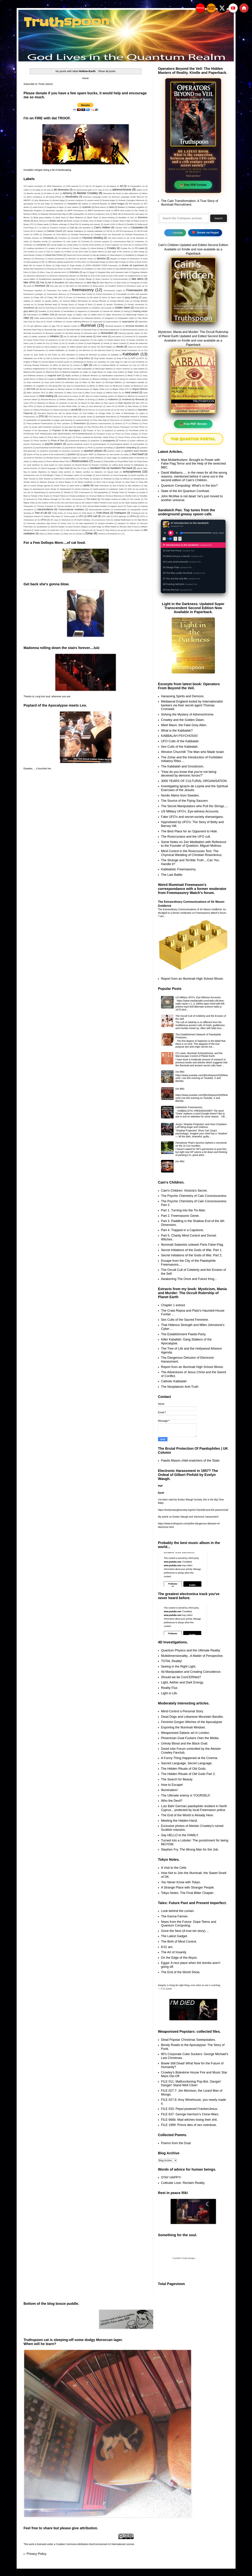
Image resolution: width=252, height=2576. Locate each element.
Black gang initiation (42, 217)
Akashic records (34, 193)
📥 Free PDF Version (193, 185)
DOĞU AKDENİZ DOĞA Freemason (102, 265)
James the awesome (138, 343)
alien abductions (131, 193)
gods (109, 308)
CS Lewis (139, 248)
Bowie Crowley (103, 221)
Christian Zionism (31, 238)
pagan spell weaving (63, 420)
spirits (86, 485)
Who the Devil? (171, 1801)
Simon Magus (65, 482)
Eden (34, 272)
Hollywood (76, 318)
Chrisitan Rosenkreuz (80, 234)
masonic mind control (138, 379)
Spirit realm (74, 486)
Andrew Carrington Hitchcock (131, 200)
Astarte (85, 204)
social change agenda (40, 486)
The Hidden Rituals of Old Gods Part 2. (188, 1774)
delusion (27, 259)
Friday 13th (39, 297)
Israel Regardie (93, 343)
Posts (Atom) (45, 84)
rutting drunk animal (121, 465)
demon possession (56, 259)
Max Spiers (96, 382)
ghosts (99, 304)
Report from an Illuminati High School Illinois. (192, 979)
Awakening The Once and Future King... (189, 1279)
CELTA (109, 231)
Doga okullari (76, 265)
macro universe (123, 369)
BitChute (197, 8)
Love (134, 365)
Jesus (130, 347)
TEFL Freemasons (82, 492)
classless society (40, 241)
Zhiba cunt (67, 534)
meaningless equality (135, 382)
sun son (27, 492)
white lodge (96, 527)
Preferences (172, 1585)
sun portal (140, 489)
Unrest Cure (66, 523)
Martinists (62, 379)
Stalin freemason (101, 486)
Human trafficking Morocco (77, 322)
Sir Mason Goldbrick (84, 482)
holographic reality (126, 318)
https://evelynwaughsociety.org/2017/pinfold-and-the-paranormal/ (193, 1510)
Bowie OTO (29, 224)
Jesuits (120, 346)
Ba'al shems (100, 207)
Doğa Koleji (61, 265)
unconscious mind (102, 520)
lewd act (65, 365)
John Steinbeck (68, 355)
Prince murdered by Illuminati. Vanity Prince (95, 437)
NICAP (121, 406)
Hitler (26, 318)
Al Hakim (48, 193)
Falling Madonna (76, 283)
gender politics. (52, 301)
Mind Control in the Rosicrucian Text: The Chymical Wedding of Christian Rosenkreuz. (192, 853)
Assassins (72, 203)
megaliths (40, 386)
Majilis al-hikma (72, 375)
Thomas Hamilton (64, 506)
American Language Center (95, 197)
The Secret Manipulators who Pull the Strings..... (194, 806)
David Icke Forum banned (78, 255)
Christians (62, 238)
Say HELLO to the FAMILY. (180, 1835)
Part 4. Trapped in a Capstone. (182, 1230)
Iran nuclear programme (79, 340)
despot (124, 259)
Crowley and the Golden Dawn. (183, 720)
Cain (72, 227)
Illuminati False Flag (32, 330)
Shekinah (107, 479)
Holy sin (39, 322)
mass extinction (33, 382)
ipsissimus (53, 340)
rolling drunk (37, 461)
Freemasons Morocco (56, 294)
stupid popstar (99, 489)
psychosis (28, 448)
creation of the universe (58, 248)
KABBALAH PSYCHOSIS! (179, 736)
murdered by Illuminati (133, 399)
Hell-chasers (32, 315)
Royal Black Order (126, 461)
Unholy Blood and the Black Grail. (184, 1743)
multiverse (113, 399)
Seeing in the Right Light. (178, 1666)
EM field (83, 276)
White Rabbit (110, 527)
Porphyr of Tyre (94, 430)
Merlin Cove (104, 386)
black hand (60, 217)
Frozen (69, 297)
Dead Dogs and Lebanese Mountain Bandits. (192, 1717)
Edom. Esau (45, 272)
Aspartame (58, 204)
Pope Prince (139, 427)
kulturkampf (78, 362)
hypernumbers (112, 322)
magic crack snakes (115, 372)
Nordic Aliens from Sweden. (180, 795)
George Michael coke (119, 301)
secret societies (137, 475)
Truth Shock (87, 513)
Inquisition (143, 336)
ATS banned (134, 204)
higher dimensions (114, 315)
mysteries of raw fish (68, 403)
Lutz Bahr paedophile (82, 369)
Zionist (79, 534)
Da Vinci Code (81, 252)
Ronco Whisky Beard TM (57, 461)
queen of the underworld (53, 454)
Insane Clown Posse (36, 340)
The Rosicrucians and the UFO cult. (186, 836)
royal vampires (64, 465)
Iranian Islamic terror (116, 340)
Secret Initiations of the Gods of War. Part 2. (191, 1255)
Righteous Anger (70, 458)
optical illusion (72, 413)
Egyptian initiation (140, 272)
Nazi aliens (95, 403)
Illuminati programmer (109, 330)
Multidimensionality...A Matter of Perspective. (192, 1656)
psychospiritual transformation (49, 448)
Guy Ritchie (55, 311)
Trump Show (72, 513)
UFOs (43, 520)
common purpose (101, 241)
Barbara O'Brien (31, 214)
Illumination (107, 333)
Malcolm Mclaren (90, 375)
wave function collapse (78, 527)
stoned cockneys (82, 489)
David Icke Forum (54, 255)
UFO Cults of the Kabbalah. (180, 741)
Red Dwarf (138, 454)
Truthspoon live (137, 513)
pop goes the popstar (74, 427)
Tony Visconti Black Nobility (94, 506)
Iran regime (98, 340)
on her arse (119, 410)
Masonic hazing (118, 379)
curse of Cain (44, 252)
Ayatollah (86, 207)
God (40, 308)
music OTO (29, 403)
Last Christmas (137, 362)
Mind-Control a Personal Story (182, 1711)
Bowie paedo (43, 224)
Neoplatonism (52, 406)
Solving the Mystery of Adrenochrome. (187, 714)
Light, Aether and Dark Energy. (182, 1682)
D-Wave (67, 252)
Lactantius (101, 362)
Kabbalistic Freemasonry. (178, 869)
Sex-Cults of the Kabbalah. (179, 747)
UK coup (54, 520)
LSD (142, 365)
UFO (81, 516)
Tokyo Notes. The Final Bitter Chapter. (187, 1893)
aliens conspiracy (34, 197)
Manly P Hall (133, 375)
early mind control (104, 269)
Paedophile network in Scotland (134, 417)
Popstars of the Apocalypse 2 (67, 430)
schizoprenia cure (31, 475)
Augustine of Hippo (55, 207)
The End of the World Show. (180, 1972)
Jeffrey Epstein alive (78, 347)
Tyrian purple (69, 516)
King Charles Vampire (103, 358)
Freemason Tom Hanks (57, 290)
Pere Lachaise (63, 423)
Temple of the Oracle (40, 496)
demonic (72, 259)
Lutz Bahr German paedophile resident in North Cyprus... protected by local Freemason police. (194, 1808)
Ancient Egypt (58, 200)
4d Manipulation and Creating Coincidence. (191, 1672)
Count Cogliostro (112, 245)
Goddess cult (98, 308)
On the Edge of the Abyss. (179, 1958)
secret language (120, 475)
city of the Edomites (135, 238)
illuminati (88, 325)
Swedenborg (39, 492)
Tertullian (144, 496)
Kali (48, 358)
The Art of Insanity (173, 1952)
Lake (125, 362)
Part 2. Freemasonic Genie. (180, 1216)
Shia (117, 479)
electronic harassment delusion (62, 276)
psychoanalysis (99, 444)
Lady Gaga (115, 362)
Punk (90, 448)
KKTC (141, 358)
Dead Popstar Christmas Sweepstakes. (188, 2040)
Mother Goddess (67, 399)
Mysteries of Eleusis (46, 403)
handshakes (69, 311)
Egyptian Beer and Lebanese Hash (113, 272)
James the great (34, 347)
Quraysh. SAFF (87, 454)
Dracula (50, 269)
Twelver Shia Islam (52, 516)
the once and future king (67, 503)
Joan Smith (39, 355)
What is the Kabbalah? (177, 730)
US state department (84, 523)
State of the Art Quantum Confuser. (185, 491)
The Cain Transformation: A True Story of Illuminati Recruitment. (189, 202)
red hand (27, 458)
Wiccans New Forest (129, 527)
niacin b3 (110, 406)
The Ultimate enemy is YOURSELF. (186, 1795)
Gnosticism (29, 308)
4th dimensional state (82, 190)
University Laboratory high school (42, 523)
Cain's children (102, 227)
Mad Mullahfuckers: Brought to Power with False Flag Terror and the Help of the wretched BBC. (193, 463)
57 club (98, 190)
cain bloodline (84, 228)
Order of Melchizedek (125, 413)
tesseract (30, 499)
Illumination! (169, 1790)
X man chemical (71, 530)
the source (113, 503)
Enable (192, 1585)
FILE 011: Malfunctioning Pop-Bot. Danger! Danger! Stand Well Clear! (191, 2083)
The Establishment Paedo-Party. (183, 1334)
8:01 (107, 190)
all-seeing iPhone (53, 197)
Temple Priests (59, 496)
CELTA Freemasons (124, 231)
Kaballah (115, 355)
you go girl (122, 530)
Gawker (37, 301)
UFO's (133, 516)
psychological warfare (119, 444)
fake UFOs (29, 282)
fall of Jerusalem (56, 282)
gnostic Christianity (115, 304)
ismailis (71, 343)
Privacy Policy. (37, 2554)
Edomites (74, 272)
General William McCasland (75, 301)
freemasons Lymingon (33, 294)
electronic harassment (36, 276)
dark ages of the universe (118, 252)
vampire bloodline (106, 523)
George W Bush (85, 304)
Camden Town (121, 228)
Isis (63, 343)
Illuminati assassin (114, 326)
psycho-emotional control (78, 444)
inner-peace (116, 336)
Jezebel (71, 350)
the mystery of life (46, 503)
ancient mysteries (76, 200)
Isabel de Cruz (43, 343)
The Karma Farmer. (174, 1916)
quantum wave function (136, 451)
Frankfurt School (115, 286)
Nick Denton (133, 406)
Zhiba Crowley (53, 534)
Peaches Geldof (141, 420)
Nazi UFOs (28, 406)
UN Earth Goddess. (82, 520)
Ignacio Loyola (70, 326)
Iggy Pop (56, 326)
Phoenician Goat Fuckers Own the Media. (190, 1738)
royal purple (49, 465)
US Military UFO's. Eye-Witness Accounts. (198, 997)
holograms (109, 318)
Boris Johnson (40, 221)
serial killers (70, 479)
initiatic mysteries (39, 336)
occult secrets (105, 410)
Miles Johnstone (56, 393)
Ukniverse (65, 520)
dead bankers (116, 255)
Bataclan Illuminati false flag (53, 214)
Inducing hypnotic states (129, 333)
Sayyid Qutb (112, 472)
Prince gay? (66, 437)
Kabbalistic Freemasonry (189, 1107)
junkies (104, 355)
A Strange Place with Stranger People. (188, 1887)
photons (118, 423)
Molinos (131, 396)
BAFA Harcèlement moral (99, 210)
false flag (91, 282)
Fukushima (81, 297)
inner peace (86, 336)
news (83, 406)
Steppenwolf (65, 489)
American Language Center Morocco (127, 197)
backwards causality (54, 210)
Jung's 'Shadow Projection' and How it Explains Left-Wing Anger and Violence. (201, 1126)
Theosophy (28, 506)
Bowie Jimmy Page (121, 221)
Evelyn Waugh (85, 279)
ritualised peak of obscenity (133, 458)
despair (113, 259)
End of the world (98, 276)
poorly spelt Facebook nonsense (46, 427)
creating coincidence (36, 248)
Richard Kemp (52, 458)
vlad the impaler (58, 527)
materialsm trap (71, 382)
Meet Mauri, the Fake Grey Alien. (184, 725)
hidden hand (96, 315)
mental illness (80, 386)
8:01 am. (167, 1947)
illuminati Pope (90, 330)
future (104, 297)
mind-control (63, 396)
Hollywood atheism (92, 318)
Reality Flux (169, 1688)
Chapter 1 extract (173, 1305)
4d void (47, 190)
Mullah (101, 399)
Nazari (84, 403)
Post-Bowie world (136, 430)
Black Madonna (76, 217)
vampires (121, 523)
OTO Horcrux (54, 417)
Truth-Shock (102, 512)
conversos (41, 245)
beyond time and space (134, 214)
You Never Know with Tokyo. (181, 1882)
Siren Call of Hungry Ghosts (108, 482)
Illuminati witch (90, 333)
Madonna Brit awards (33, 372)
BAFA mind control (122, 210)
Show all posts (106, 71)
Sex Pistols (84, 479)
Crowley (111, 248)
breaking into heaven (91, 224)
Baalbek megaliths (136, 207)
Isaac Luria (28, 343)
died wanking (32, 262)
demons (101, 258)
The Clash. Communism (72, 499)
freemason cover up (135, 286)
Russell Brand (81, 465)
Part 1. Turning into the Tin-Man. (183, 1210)
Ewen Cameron (102, 279)
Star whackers (134, 486)
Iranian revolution (136, 340)
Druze (60, 269)
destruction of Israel (139, 259)
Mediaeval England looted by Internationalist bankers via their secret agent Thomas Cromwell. (192, 705)
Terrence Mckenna (114, 496)
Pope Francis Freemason (118, 427)
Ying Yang (109, 530)
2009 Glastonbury (54, 186)
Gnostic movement (136, 304)
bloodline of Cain (126, 217)
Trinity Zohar (57, 513)
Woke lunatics (41, 530)
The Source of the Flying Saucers (184, 801)
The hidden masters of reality (113, 499)
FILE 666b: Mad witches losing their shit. (189, 2120)
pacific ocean (86, 417)
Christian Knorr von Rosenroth (107, 234)
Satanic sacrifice (82, 472)
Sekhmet (58, 479)
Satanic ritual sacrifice (61, 472)
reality (126, 454)
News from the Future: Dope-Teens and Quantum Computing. (188, 1924)
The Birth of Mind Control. (179, 1941)
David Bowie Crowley (33, 255)
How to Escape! (172, 1785)
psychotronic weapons (75, 448)
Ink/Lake (73, 336)
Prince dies (53, 437)
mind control (131, 392)
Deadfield (129, 255)
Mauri (84, 382)
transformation (120, 509)
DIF (43, 262)
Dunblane (89, 269)
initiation (54, 336)
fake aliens (138, 279)
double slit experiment (133, 265)
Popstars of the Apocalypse (36, 430)
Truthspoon (66, 22)
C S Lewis (41, 228)
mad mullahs (139, 369)
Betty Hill (117, 214)
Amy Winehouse (41, 200)
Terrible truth (130, 496)
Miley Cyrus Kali (74, 393)
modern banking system (103, 396)
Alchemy (67, 193)
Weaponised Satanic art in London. (185, 1733)
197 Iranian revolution (33, 186)
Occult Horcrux (88, 410)
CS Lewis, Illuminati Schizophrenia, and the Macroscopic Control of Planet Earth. (199, 1055)
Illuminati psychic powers (133, 330)
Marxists (85, 379)
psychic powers (53, 444)
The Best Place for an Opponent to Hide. (189, 831)
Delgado (141, 255)
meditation (28, 386)
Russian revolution (100, 465)
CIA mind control (115, 238)
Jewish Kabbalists (56, 350)
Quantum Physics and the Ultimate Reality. (191, 1650)
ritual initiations (96, 458)
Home (85, 78)
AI (147, 190)
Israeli (106, 343)
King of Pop (122, 358)
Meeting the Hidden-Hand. (179, 1821)
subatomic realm (116, 489)
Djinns (49, 265)
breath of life (109, 224)
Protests (122, 441)
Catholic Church (54, 231)
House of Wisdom (54, 322)
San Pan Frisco (80, 468)
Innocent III (130, 336)
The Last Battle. (172, 875)
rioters (83, 458)
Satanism (99, 472)
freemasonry (83, 290)
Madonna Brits (52, 372)
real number (114, 454)
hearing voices (140, 311)
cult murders (29, 252)
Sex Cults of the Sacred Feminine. (185, 1320)
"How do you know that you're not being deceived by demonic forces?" (188, 774)
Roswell (97, 461)
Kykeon (90, 362)
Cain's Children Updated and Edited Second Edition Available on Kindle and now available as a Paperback (193, 249)
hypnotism (143, 322)
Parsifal (126, 420)
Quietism (71, 454)
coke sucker (71, 241)
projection (95, 441)
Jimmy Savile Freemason (126, 350)
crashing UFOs (141, 245)
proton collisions (137, 441)
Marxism (74, 379)
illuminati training (72, 333)
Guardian (42, 311)
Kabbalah (130, 354)
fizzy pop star (56, 286)
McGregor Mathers (113, 382)
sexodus (96, 479)
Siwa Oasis (130, 482)
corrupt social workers (91, 245)
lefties (55, 365)
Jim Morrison (84, 350)
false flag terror (106, 283)
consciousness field (122, 241)
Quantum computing (126, 447)
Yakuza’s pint (87, 530)
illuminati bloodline (135, 326)
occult (74, 409)
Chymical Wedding (92, 237)
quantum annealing (104, 448)
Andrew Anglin (109, 200)
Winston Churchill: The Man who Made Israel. (193, 752)
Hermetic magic (65, 315)
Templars (132, 492)
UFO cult (92, 516)
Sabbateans (139, 465)
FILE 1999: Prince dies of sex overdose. (189, 2125)
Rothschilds (109, 461)
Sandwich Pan (98, 468)
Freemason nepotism (33, 290)
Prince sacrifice (40, 441)
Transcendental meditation (71, 509)
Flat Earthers (83, 286)
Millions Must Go (113, 393)
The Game (91, 499)
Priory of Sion (58, 440)
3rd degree (111, 186)
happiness (82, 311)
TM (77, 506)
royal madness (33, 465)
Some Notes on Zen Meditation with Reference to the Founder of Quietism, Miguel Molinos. (193, 844)
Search (218, 218)
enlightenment (134, 276)
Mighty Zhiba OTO (121, 389)
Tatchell (67, 492)
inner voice (101, 336)
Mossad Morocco (48, 399)
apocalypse (29, 204)
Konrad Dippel (47, 362)
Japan (63, 347)
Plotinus (135, 423)
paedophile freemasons (106, 417)
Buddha (130, 224)
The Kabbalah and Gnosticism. (182, 766)
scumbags (87, 475)
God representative (80, 308)
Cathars (39, 231)
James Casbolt (119, 343)
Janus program (50, 347)
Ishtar (55, 343)
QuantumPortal (209, 8)
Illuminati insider (73, 330)
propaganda (109, 440)
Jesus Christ (142, 347)
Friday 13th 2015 (54, 297)
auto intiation (73, 207)
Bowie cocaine (73, 221)
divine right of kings (117, 262)
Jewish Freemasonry (36, 350)
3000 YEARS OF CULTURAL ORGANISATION (194, 781)
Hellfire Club (48, 314)
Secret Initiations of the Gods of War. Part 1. (191, 1250)
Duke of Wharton (73, 269)
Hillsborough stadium (135, 315)
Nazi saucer (109, 403)
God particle (63, 308)
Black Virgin (92, 217)
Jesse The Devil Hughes (101, 347)
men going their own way (59, 386)
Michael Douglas (47, 389)
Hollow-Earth (62, 318)
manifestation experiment (113, 375)
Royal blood (142, 461)
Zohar (89, 533)
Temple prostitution (77, 496)
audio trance (38, 207)
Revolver (39, 458)
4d (121, 186)
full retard (94, 297)
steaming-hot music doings (44, 489)
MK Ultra (85, 396)
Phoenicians (80, 423)
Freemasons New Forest (81, 294)
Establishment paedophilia (50, 279)
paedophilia (46, 420)
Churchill (74, 238)
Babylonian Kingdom (33, 210)
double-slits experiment (34, 269)
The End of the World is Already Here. (187, 1815)
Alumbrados (71, 196)
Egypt (92, 272)
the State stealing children (133, 503)
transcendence (45, 509)
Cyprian (57, 252)
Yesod (99, 530)
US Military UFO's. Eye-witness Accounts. (190, 811)
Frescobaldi (121, 294)
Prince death (38, 437)
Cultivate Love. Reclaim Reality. (183, 2183)
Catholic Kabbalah (174, 1381)
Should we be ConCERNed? (181, 1677)
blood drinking (108, 217)
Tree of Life (41, 512)
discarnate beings (97, 262)
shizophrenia (138, 479)
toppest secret (116, 506)
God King (50, 308)
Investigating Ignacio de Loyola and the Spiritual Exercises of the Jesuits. (194, 788)
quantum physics (93, 450)
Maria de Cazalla (46, 379)
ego (84, 272)
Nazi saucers (124, 403)
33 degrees (98, 186)
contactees (139, 241)
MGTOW (31, 389)
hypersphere (128, 321)
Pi (127, 423)
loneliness (124, 365)
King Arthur (84, 358)
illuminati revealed (54, 333)
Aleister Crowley (87, 193)
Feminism (40, 285)
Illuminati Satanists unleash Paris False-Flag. (192, 1245)
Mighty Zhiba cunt (101, 389)
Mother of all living (86, 399)
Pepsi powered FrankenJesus (40, 423)
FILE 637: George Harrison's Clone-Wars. (190, 2114)
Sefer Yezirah (29, 479)
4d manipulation (134, 186)
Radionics (101, 454)
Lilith (95, 365)
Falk (42, 282)
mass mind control (52, 382)
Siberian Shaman (47, 482)
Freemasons (134, 290)
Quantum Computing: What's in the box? (189, 485)
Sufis (130, 489)
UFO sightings (120, 516)
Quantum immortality (49, 451)
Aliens (144, 193)
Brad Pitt (74, 224)
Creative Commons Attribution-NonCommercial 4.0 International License (95, 2544)
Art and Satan (43, 204)
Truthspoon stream (32, 516)
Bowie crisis (88, 221)
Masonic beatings (100, 379)
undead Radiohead (122, 520)
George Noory (67, 304)
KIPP (133, 358)
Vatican (133, 523)
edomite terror (60, 272)
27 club (85, 186)
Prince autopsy (131, 434)
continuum (28, 245)
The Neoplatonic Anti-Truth (179, 1387)
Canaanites (137, 227)
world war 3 (55, 530)
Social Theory (60, 486)
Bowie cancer (56, 221)
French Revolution (104, 294)
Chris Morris (61, 234)
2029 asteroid (72, 186)
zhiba (41, 534)
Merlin (92, 386)
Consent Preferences (18, 1)
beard (90, 214)
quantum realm (114, 451)
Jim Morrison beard (102, 350)
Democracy (40, 259)
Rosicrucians (80, 461)
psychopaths (138, 444)
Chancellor (47, 234)
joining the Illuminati (88, 355)
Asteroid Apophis (99, 204)
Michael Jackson (65, 389)
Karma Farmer (59, 358)
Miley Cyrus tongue (94, 393)
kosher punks (63, 362)
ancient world (93, 200)
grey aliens (29, 311)
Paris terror (115, 420)
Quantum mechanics (71, 451)
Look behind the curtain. (178, 1911)
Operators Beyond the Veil (49, 413)
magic (85, 372)
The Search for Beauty (176, 1779)
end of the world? (116, 276)
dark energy (139, 252)
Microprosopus (82, 389)
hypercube (97, 322)
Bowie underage (59, 224)
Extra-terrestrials (120, 279)
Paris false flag (99, 420)
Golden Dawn (122, 307)
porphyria (109, 430)
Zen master (135, 530)
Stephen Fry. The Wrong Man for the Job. (190, 1849)
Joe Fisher (52, 355)
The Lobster (135, 499)
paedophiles (32, 420)
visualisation (42, 527)
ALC (57, 193)
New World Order (69, 406)
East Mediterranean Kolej (127, 269)
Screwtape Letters (71, 475)
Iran (63, 340)
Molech (121, 396)
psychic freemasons (32, 444)
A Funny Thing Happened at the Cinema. (189, 1758)
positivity (121, 430)
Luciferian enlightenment (34, 369)
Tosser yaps (132, 506)
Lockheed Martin (108, 365)
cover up (127, 245)
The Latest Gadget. (174, 1936)
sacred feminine (30, 468)
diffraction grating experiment (60, 262)
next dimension (96, 406)
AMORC (27, 200)
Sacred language (48, 468)
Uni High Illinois (141, 520)
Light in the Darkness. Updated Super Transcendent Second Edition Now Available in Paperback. (193, 608)
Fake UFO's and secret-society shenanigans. (192, 817)
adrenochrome (121, 189)
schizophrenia (132, 471)
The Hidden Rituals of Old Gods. (183, 1769)
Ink (65, 336)
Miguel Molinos (140, 389)
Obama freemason (41, 410)
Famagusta (135, 283)
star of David (118, 486)
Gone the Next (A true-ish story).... (185, 1931)
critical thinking (96, 248)
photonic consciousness (100, 423)
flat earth (70, 286)
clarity (26, 241)
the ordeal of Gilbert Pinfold (94, 503)
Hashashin (94, 311)
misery (75, 396)
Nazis (39, 406)
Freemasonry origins (113, 290)
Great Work (139, 308)
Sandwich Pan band (121, 468)
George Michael (99, 301)
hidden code (81, 315)
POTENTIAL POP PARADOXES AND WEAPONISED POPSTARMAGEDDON (58, 434)
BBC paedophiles (76, 214)
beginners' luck (102, 214)
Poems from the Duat (176, 2143)
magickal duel (54, 375)
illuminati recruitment (33, 333)
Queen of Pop (33, 454)
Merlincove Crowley (121, 386)
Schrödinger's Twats (51, 475)
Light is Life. (169, 1693)
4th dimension (61, 189)
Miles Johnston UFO (36, 393)
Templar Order (118, 492)
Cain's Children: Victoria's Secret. (184, 1190)
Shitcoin (126, 479)
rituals (26, 461)
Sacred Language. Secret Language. (186, 1763)
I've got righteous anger (37, 326)
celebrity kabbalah (95, 231)
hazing (127, 311)
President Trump (104, 434)
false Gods (121, 283)
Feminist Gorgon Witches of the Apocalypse (191, 1722)
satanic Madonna (39, 472)
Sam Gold (64, 468)
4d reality (36, 190)
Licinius (76, 365)
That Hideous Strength (48, 499)
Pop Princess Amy (95, 427)
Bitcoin (27, 217)
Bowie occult (139, 221)
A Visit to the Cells (173, 1868)
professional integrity (78, 441)
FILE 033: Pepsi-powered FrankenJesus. (189, 2109)
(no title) (180, 1072)
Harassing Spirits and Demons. (182, 696)
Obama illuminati (60, 410)
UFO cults (105, 516)
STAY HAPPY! (171, 2177)
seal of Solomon (103, 475)
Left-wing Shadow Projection (36, 365)
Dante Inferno (98, 252)
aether (139, 190)
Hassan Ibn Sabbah (111, 311)
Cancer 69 (28, 231)
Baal (111, 207)
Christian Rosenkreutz (134, 234)
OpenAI (131, 410)
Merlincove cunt (141, 386)
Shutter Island (30, 482)
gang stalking (131, 297)
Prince (118, 434)
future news (116, 297)
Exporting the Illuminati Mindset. (183, 1727)
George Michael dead (47, 304)
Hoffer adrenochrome (43, 318)
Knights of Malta (31, 362)
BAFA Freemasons (75, 210)
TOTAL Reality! (171, 1661)
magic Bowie (97, 372)
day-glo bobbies (100, 255)
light (86, 365)
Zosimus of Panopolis (107, 534)
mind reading (46, 396)
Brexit (121, 224)
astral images (117, 203)
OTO (41, 416)
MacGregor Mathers (104, 369)
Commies (85, 241)
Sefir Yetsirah (44, 479)
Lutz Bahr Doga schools (58, 369)
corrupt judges (56, 245)
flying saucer (98, 286)
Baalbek (121, 207)
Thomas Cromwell (45, 506)
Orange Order (105, 413)
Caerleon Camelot (58, 228)
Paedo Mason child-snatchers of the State (190, 1460)
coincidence (57, 241)
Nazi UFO (140, 403)
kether (72, 358)
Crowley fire (125, 248)
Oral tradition (88, 413)
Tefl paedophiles (101, 492)
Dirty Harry (81, 262)
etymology (70, 279)
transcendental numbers (99, 509)
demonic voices (86, 259)
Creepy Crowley (80, 248)
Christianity (48, 238)
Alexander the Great (112, 193)
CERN (36, 234)
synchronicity (54, 492)
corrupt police (72, 245)
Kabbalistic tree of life (33, 358)
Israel (80, 343)
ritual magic (112, 458)
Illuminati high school (54, 330)
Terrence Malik (95, 496)
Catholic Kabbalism (74, 231)
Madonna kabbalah (70, 372)
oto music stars (70, 417)
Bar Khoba (139, 210)
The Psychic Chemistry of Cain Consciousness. (194, 1196)
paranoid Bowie (83, 420)
